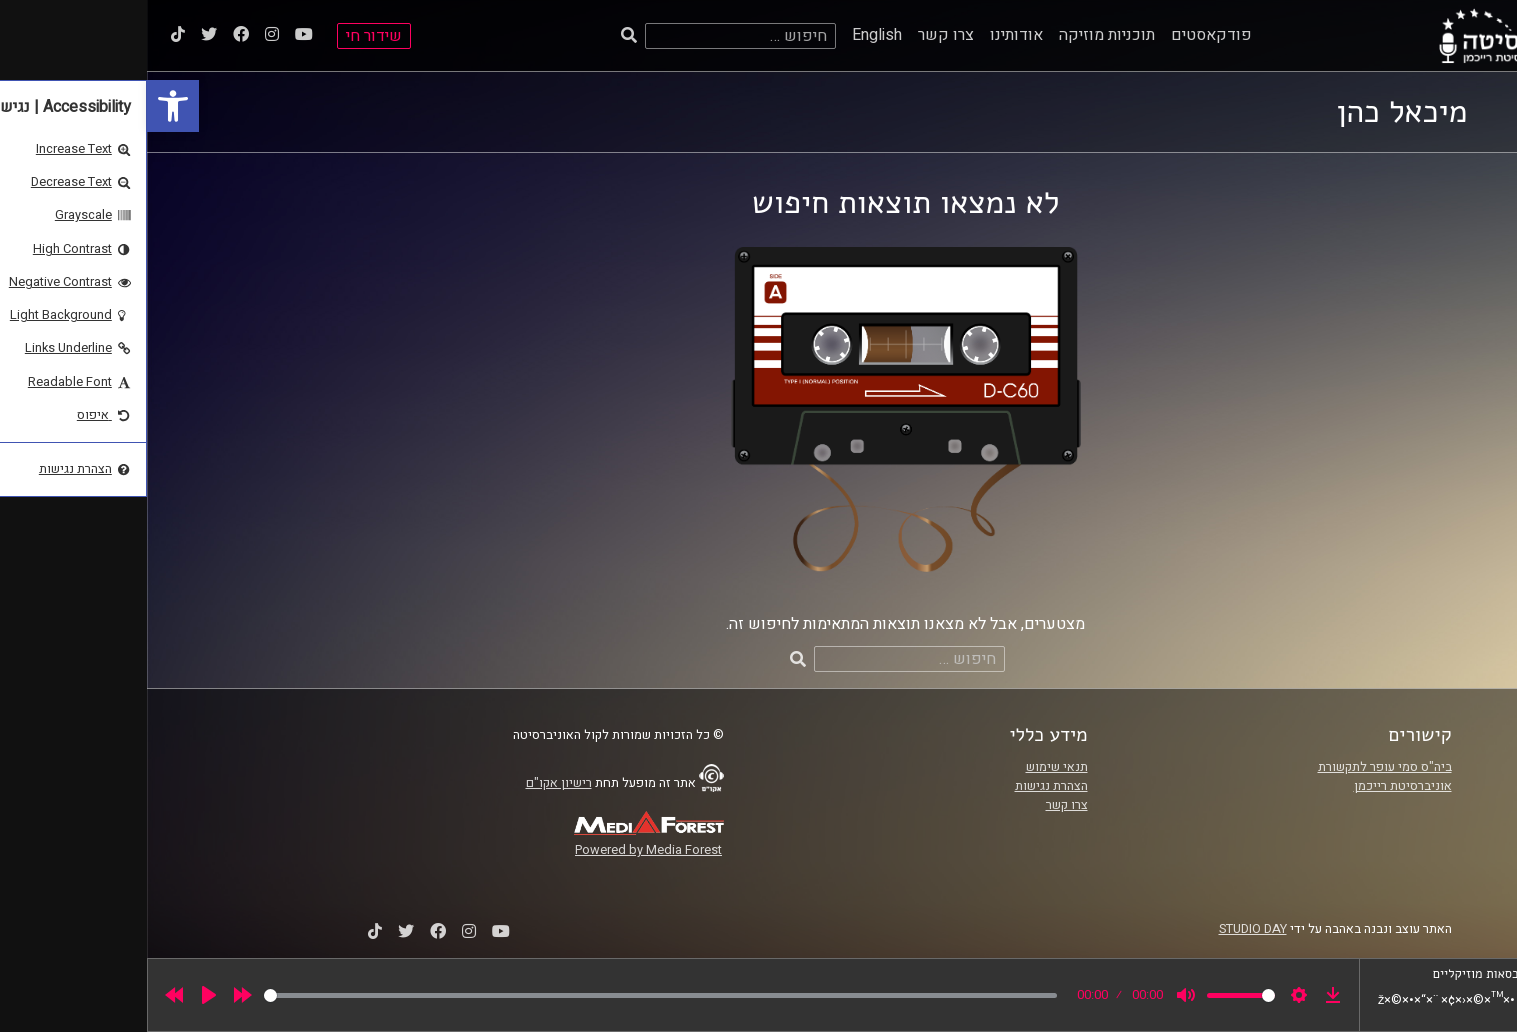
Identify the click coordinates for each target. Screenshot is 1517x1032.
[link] (26, 106)
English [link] (730, 35)
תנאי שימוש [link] (910, 767)
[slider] (513, 995)
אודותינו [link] (869, 35)
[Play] (62, 995)
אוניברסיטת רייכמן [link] (1256, 786)
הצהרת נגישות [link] (904, 786)
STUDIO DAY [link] (1106, 929)
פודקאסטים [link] (1064, 35)
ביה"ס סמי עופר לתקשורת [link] (1238, 767)
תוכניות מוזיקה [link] (960, 35)
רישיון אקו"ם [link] (412, 783)
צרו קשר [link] (799, 35)
